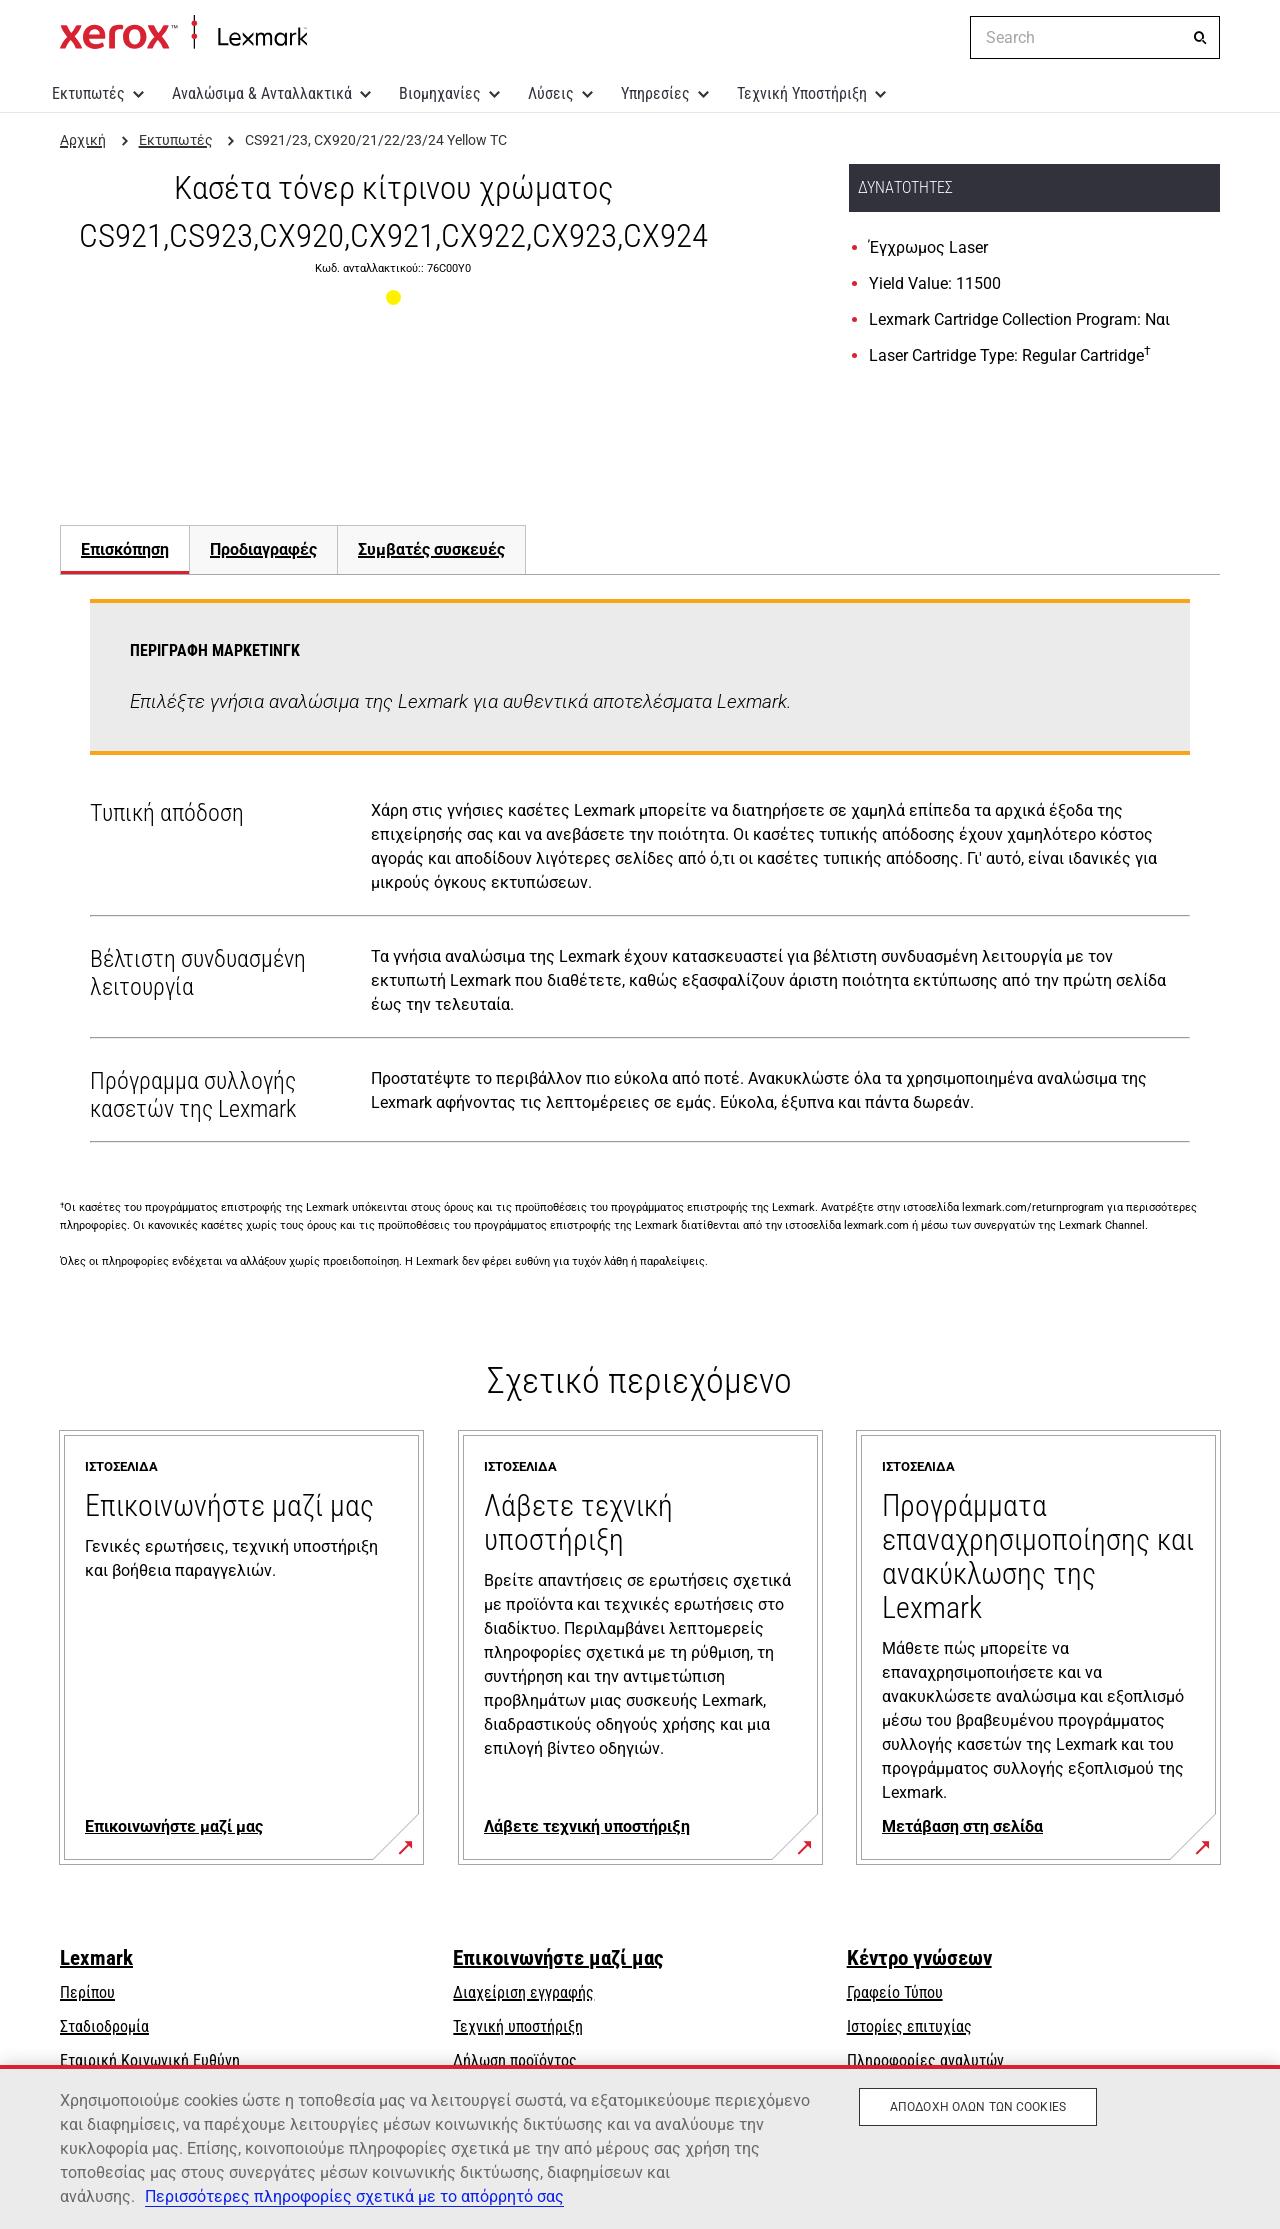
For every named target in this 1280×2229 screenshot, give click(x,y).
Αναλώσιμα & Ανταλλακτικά (262, 93)
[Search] (1200, 38)
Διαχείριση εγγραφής (523, 1992)
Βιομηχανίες (440, 93)
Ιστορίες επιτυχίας (909, 2026)
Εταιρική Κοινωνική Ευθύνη (150, 2060)
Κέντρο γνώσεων (919, 1958)
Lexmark (96, 1958)
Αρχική (183, 33)
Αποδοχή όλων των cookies (978, 2107)
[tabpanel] (640, 875)
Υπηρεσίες (655, 93)
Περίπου (87, 1992)
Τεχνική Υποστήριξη (802, 93)
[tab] (124, 549)
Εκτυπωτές (88, 93)
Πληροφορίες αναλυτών (925, 2060)
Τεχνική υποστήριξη (518, 2026)
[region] (640, 2147)
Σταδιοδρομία (104, 2026)
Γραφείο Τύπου (895, 1992)
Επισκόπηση (125, 549)
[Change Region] (940, 38)
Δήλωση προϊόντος (515, 2060)
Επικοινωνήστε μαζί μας (558, 1958)
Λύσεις (551, 93)
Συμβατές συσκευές (431, 549)
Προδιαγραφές (263, 549)
